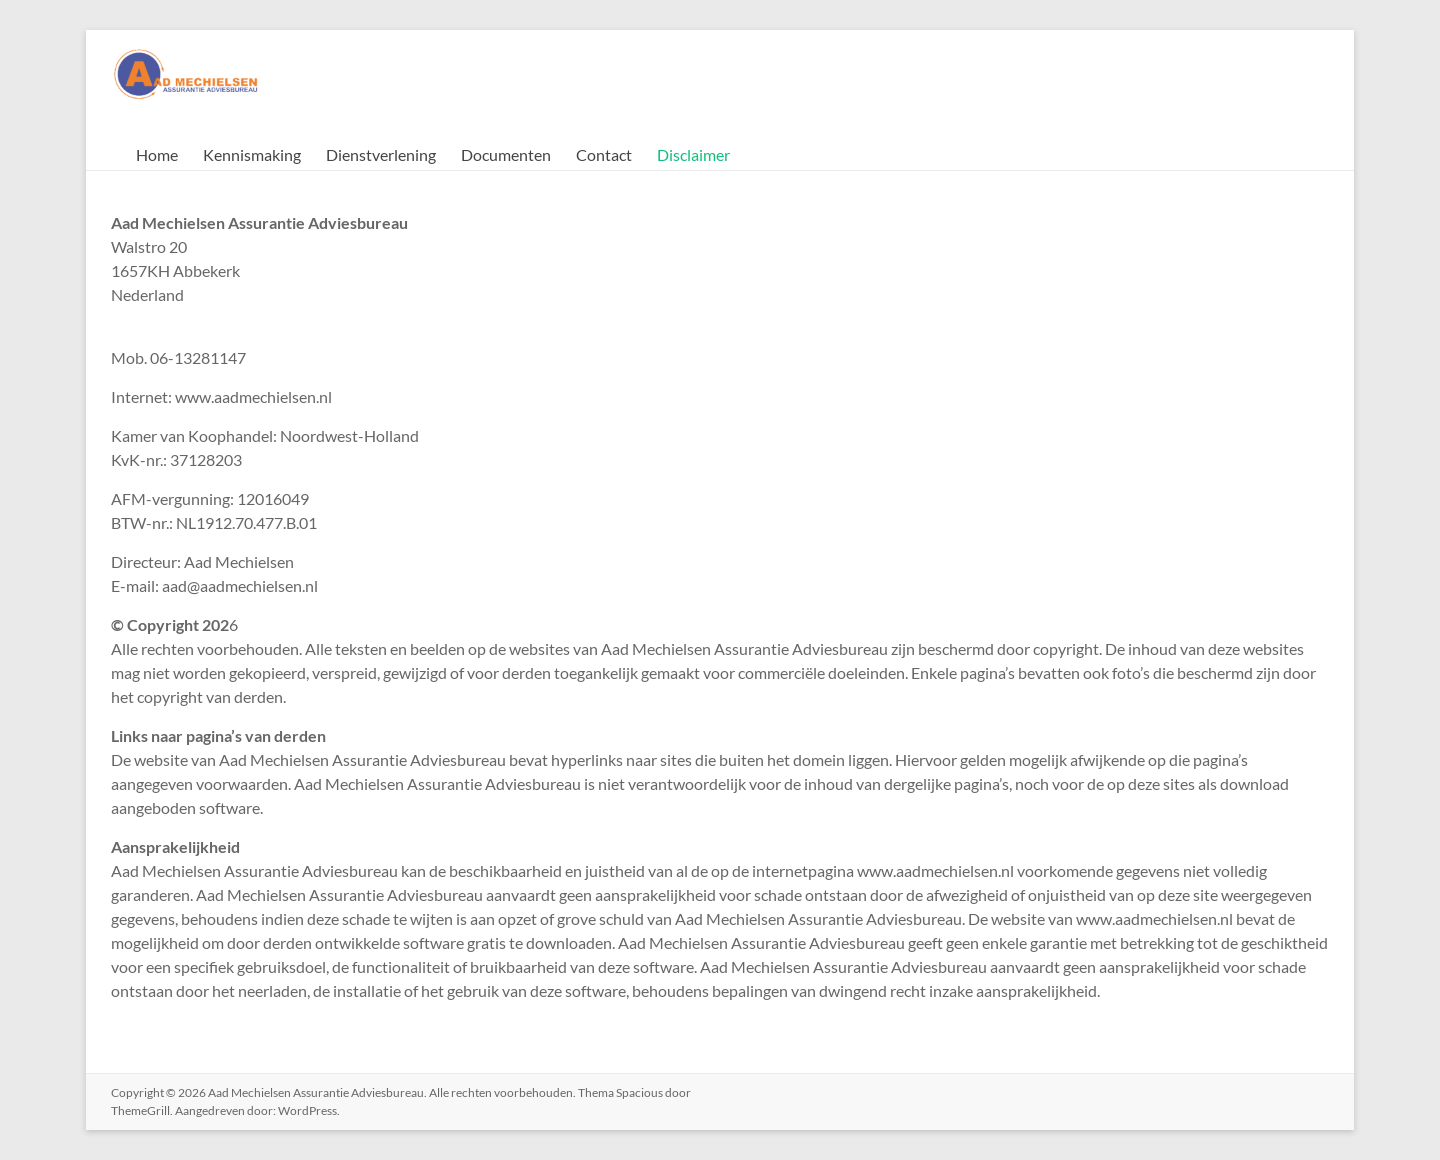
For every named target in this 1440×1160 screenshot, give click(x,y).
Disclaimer (693, 154)
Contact (604, 154)
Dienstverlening (381, 154)
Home (157, 154)
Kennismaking (252, 154)
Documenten (506, 154)
